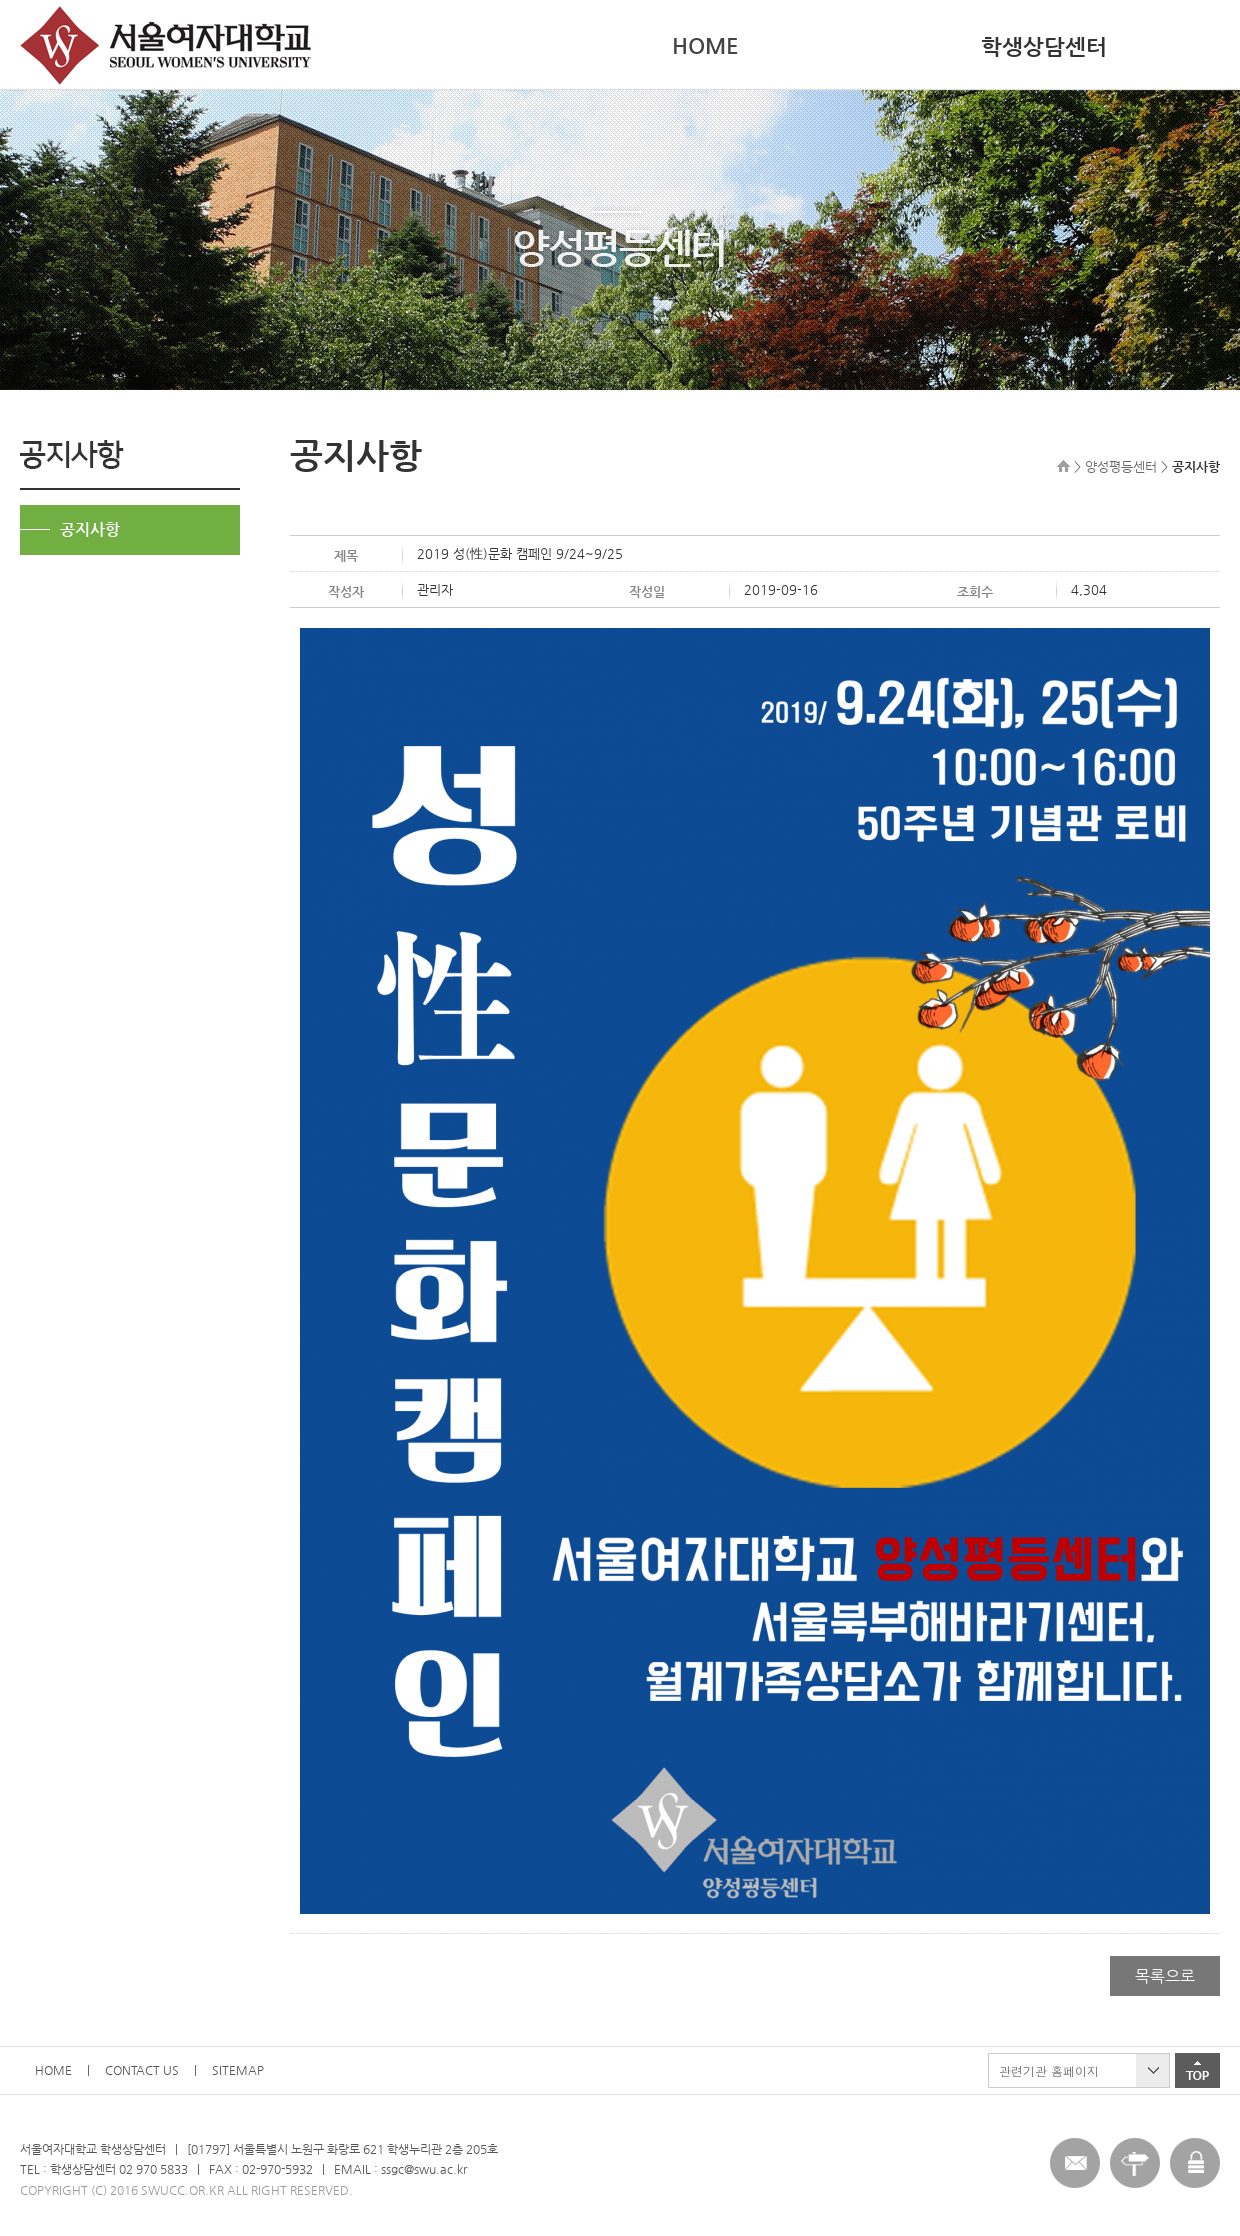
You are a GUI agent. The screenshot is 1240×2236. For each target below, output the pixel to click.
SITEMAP (238, 2070)
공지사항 (90, 529)
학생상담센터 (1044, 46)
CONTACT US (142, 2070)
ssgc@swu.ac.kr (424, 2169)
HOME (705, 45)
